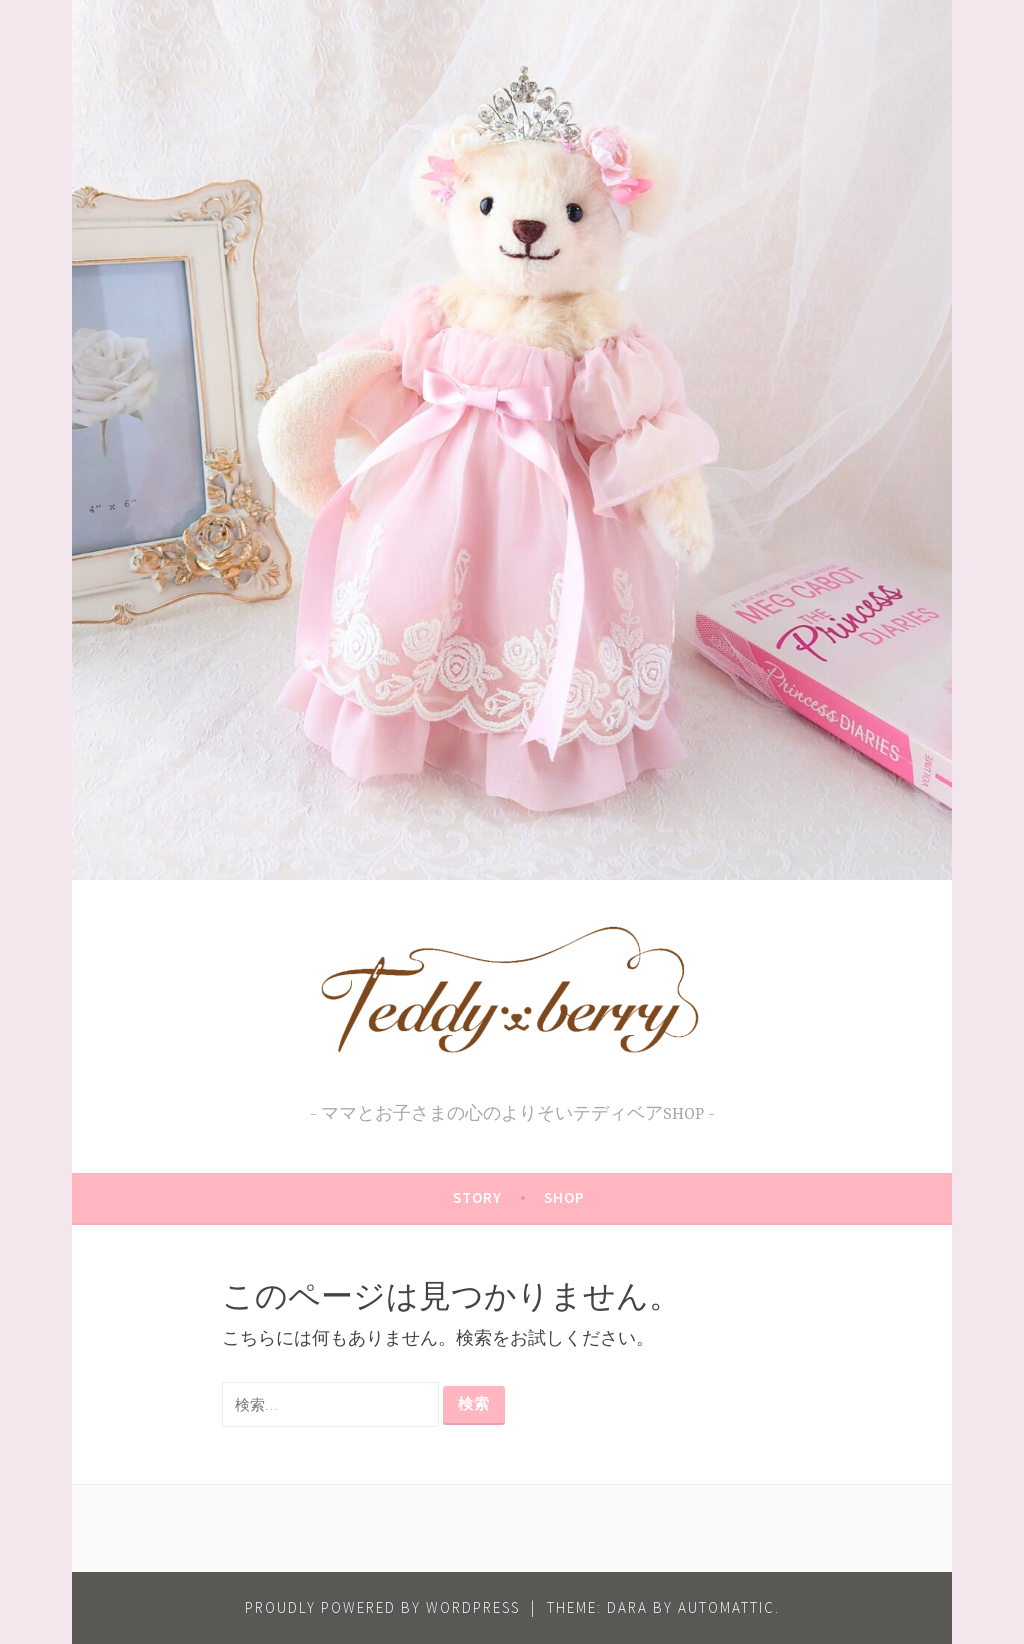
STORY (477, 1197)
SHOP (564, 1197)
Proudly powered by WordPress (382, 1607)
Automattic (726, 1607)
